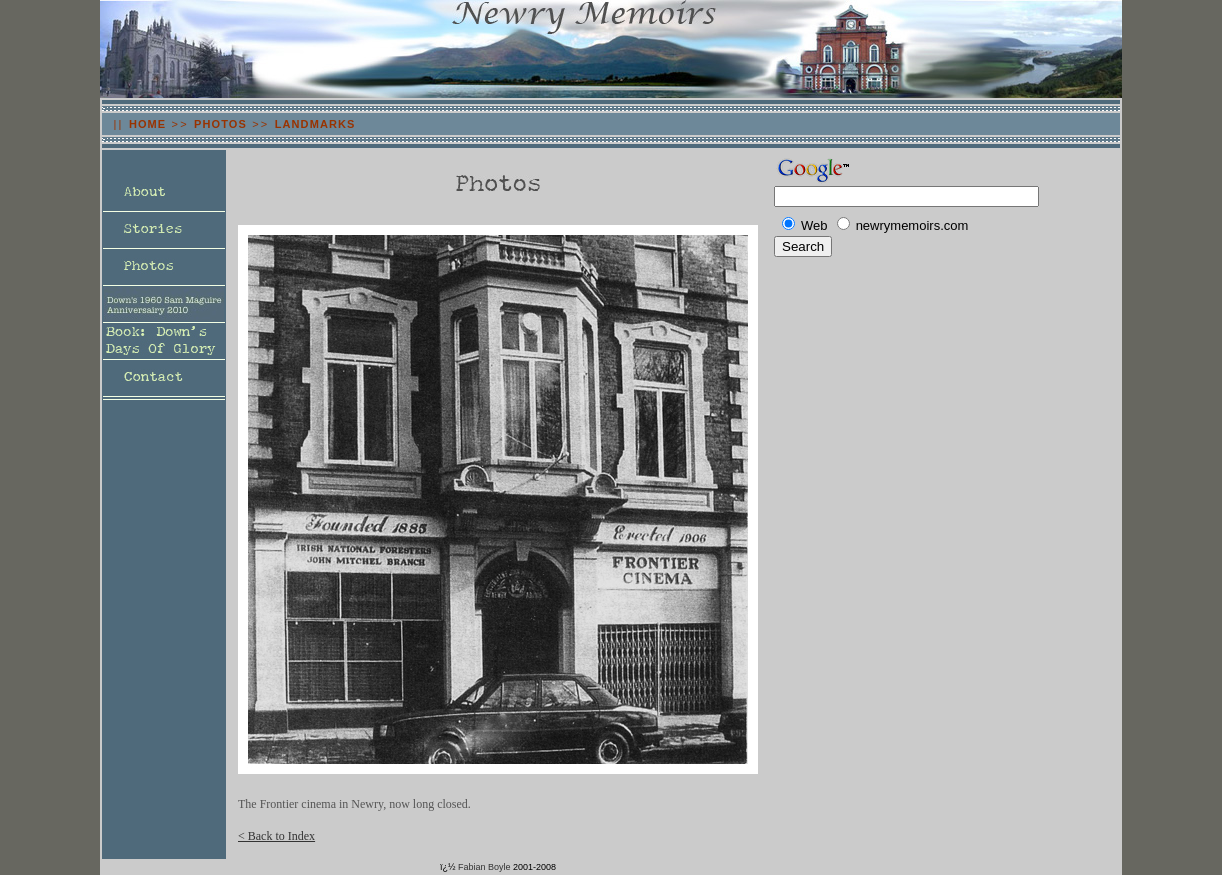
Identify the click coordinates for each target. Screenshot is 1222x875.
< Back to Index (276, 836)
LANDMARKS (315, 124)
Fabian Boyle (484, 867)
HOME (147, 124)
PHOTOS (220, 124)
